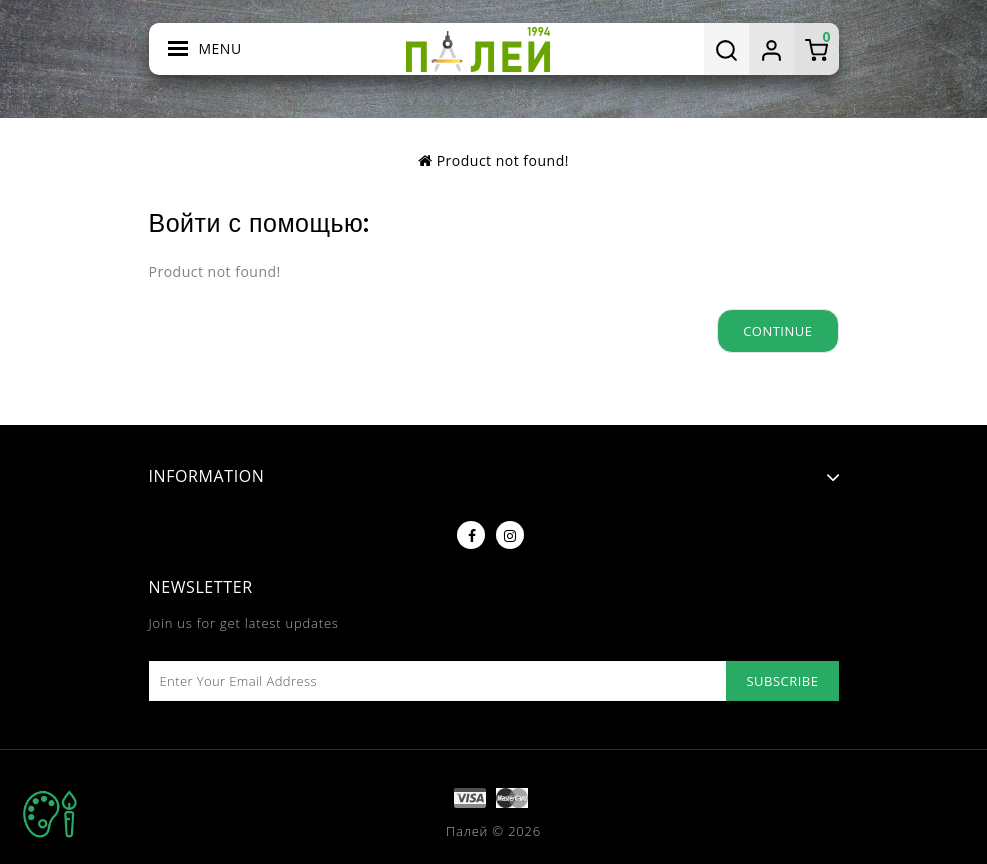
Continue (777, 331)
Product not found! (503, 160)
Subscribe (782, 681)
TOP (50, 814)
